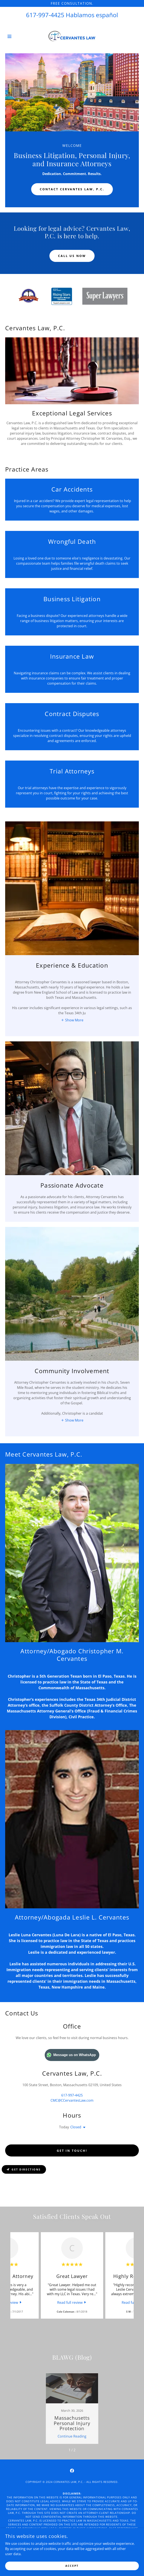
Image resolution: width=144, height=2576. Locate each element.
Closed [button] (75, 2127)
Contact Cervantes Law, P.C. (72, 189)
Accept (71, 2566)
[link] (72, 36)
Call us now (72, 256)
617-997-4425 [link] (45, 15)
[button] (15, 36)
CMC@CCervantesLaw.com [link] (72, 2100)
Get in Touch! (72, 2151)
